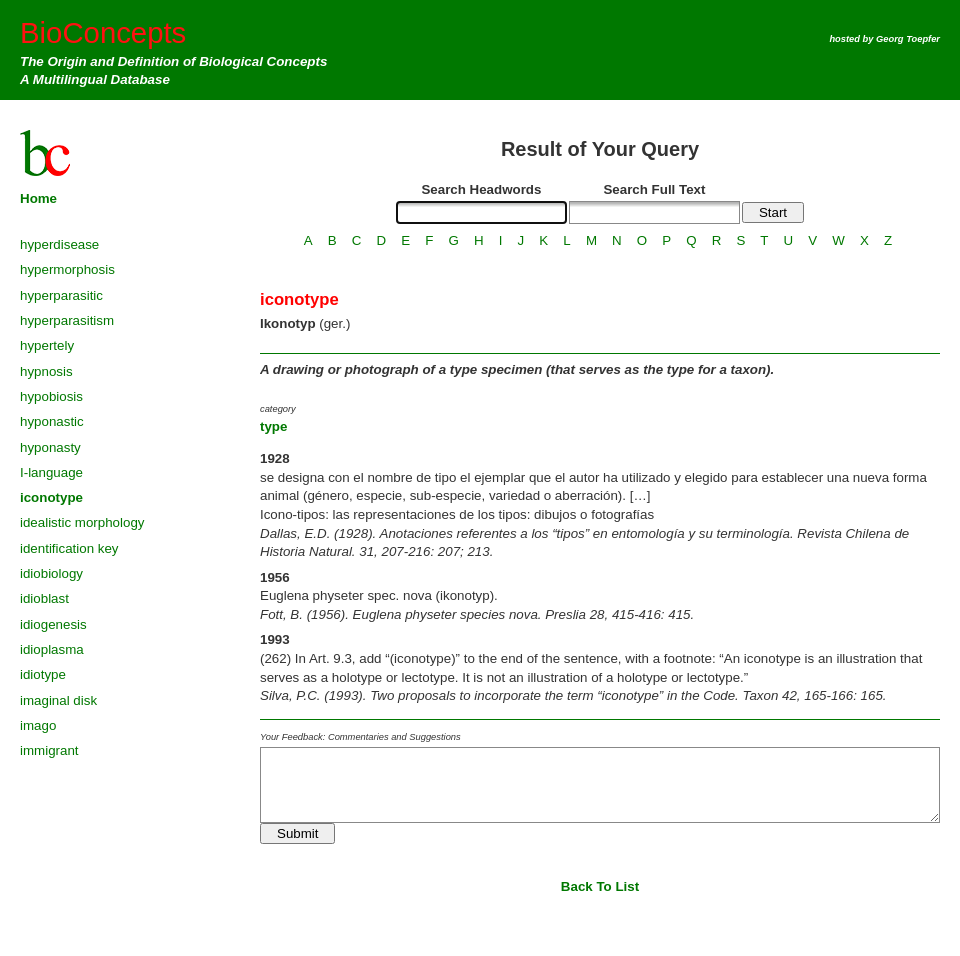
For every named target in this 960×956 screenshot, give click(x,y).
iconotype (51, 497)
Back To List (600, 886)
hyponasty (50, 447)
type (273, 426)
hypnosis (46, 371)
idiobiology (51, 573)
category (278, 409)
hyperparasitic (61, 295)
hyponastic (52, 421)
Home (38, 198)
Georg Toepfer (908, 39)
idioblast (44, 598)
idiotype (43, 674)
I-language (51, 472)
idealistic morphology (82, 522)
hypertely (47, 345)
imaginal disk (58, 700)
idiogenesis (53, 624)
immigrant (49, 750)
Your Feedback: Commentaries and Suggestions (360, 737)
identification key (69, 548)
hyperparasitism (67, 320)
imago (38, 725)
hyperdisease (59, 244)
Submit (297, 833)
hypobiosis (51, 396)
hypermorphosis (67, 269)
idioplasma (52, 649)
